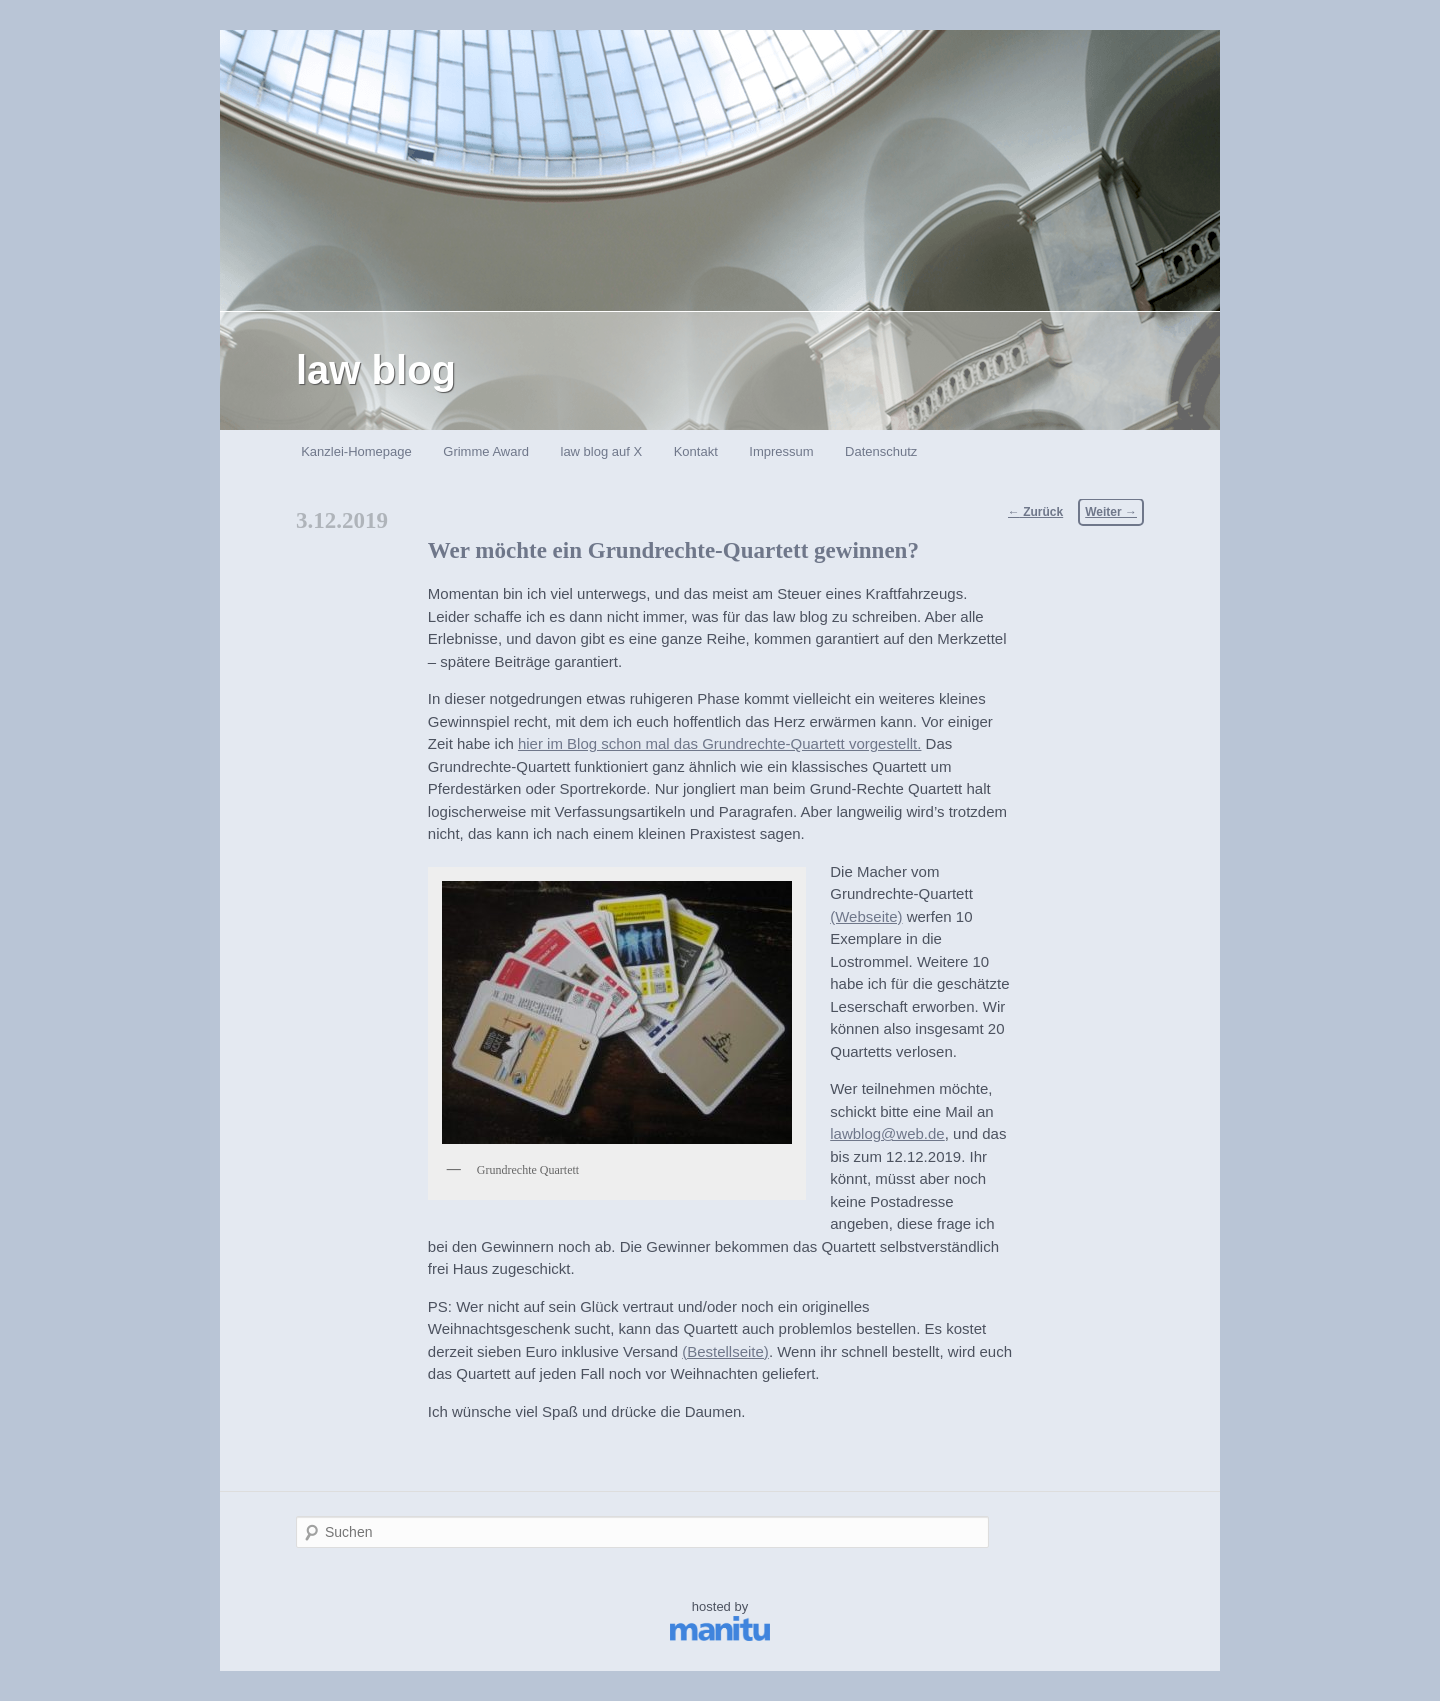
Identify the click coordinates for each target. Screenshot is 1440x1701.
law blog (376, 370)
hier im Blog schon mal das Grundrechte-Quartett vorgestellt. (720, 743)
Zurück (1035, 512)
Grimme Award (486, 451)
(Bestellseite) (725, 1351)
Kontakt (696, 451)
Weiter (1111, 512)
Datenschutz (881, 451)
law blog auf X (602, 451)
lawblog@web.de (887, 1133)
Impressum (781, 451)
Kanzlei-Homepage (356, 451)
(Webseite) (866, 916)
